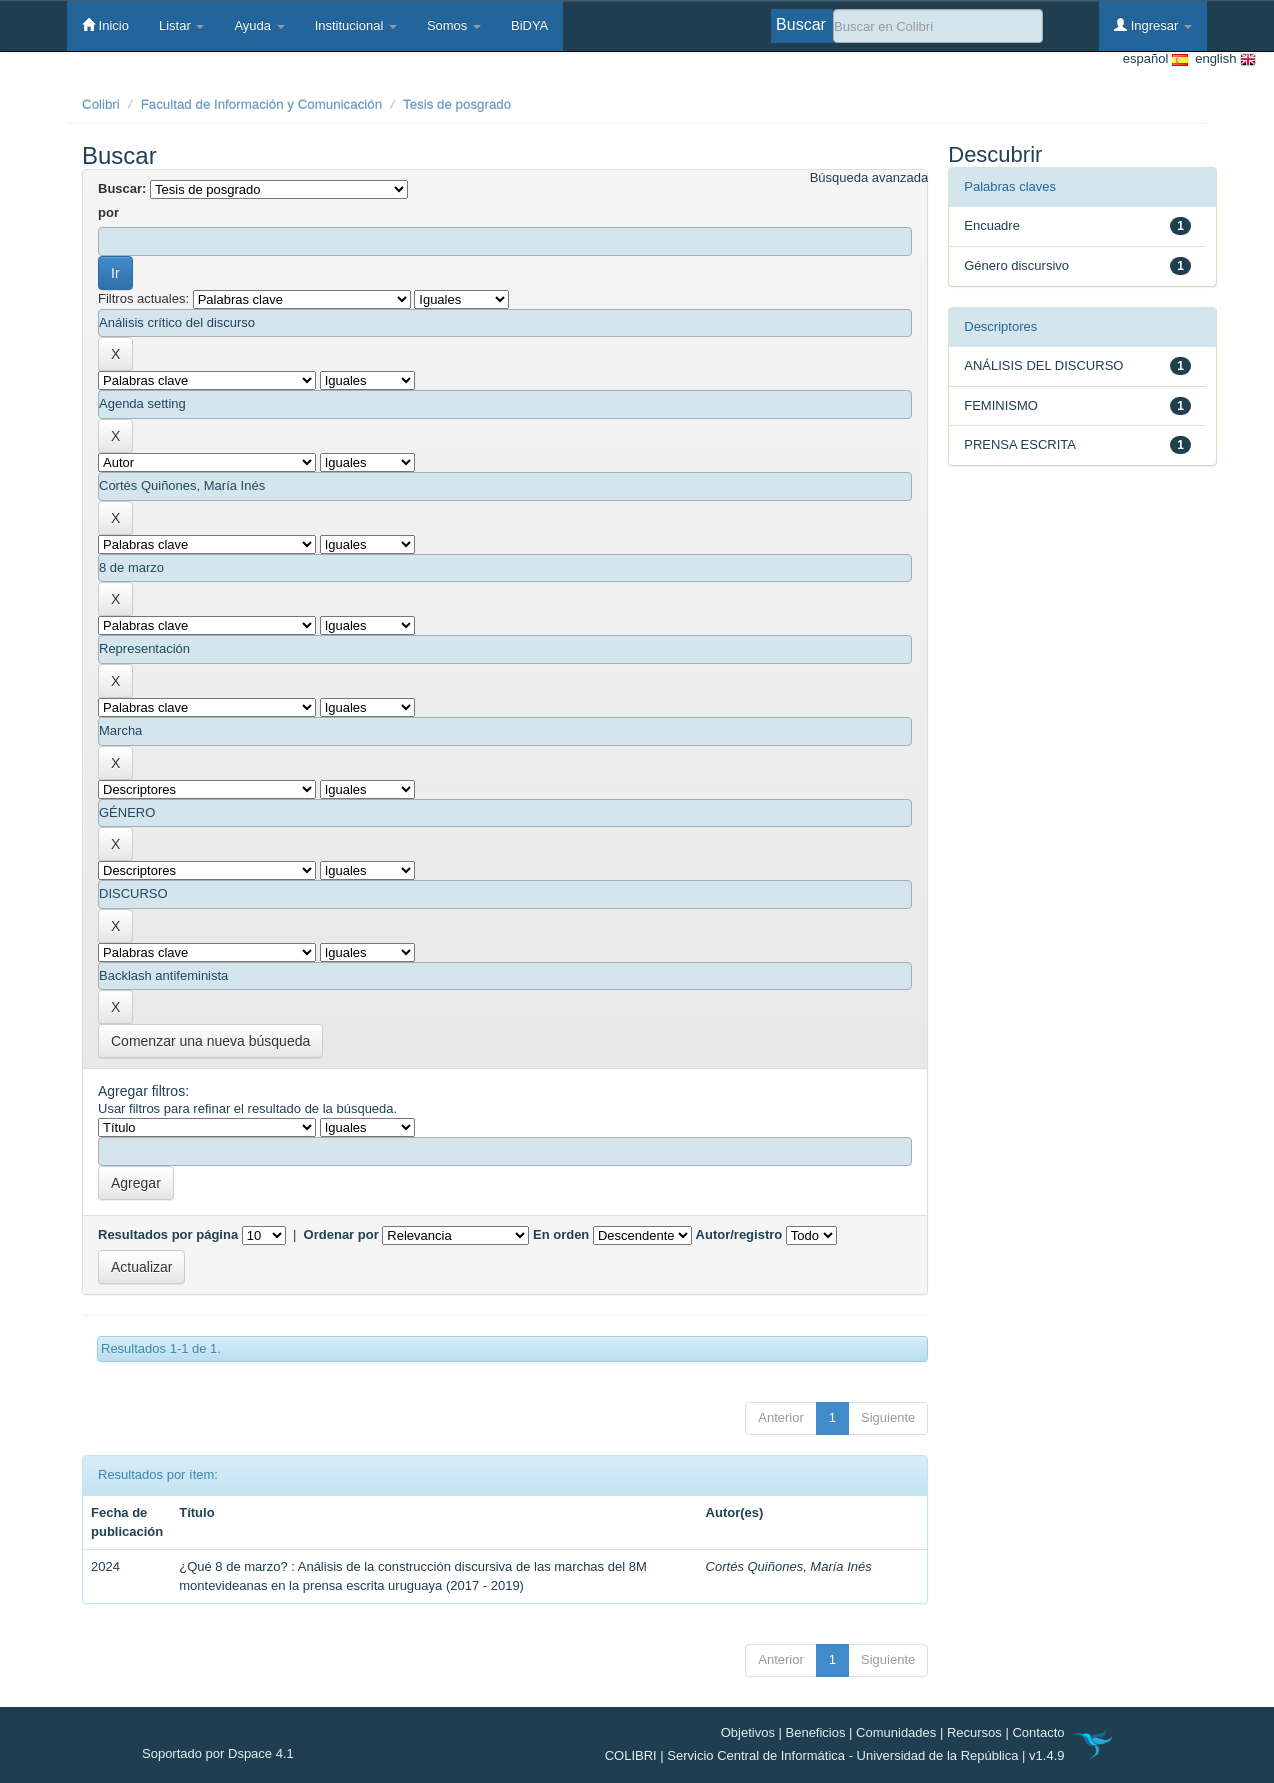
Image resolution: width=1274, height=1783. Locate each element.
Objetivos (748, 1732)
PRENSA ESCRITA (1020, 444)
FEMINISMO (1001, 405)
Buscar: (122, 188)
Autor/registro (739, 1234)
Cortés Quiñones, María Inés (789, 1566)
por (108, 212)
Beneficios (816, 1732)
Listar (181, 25)
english (1222, 59)
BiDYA (529, 25)
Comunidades (896, 1732)
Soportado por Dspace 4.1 (218, 1753)
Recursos (974, 1732)
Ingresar (1153, 25)
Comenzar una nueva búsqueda (210, 1041)
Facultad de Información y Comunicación (262, 104)
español (1155, 59)
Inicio (105, 25)
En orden (561, 1234)
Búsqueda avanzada (869, 177)
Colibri (101, 104)
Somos (454, 25)
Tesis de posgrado (457, 104)
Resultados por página (168, 1234)
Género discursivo (1016, 265)
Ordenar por (341, 1234)
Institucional (356, 25)
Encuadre (992, 225)
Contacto (1038, 1732)
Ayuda (259, 25)
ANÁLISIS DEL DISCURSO (1043, 365)
